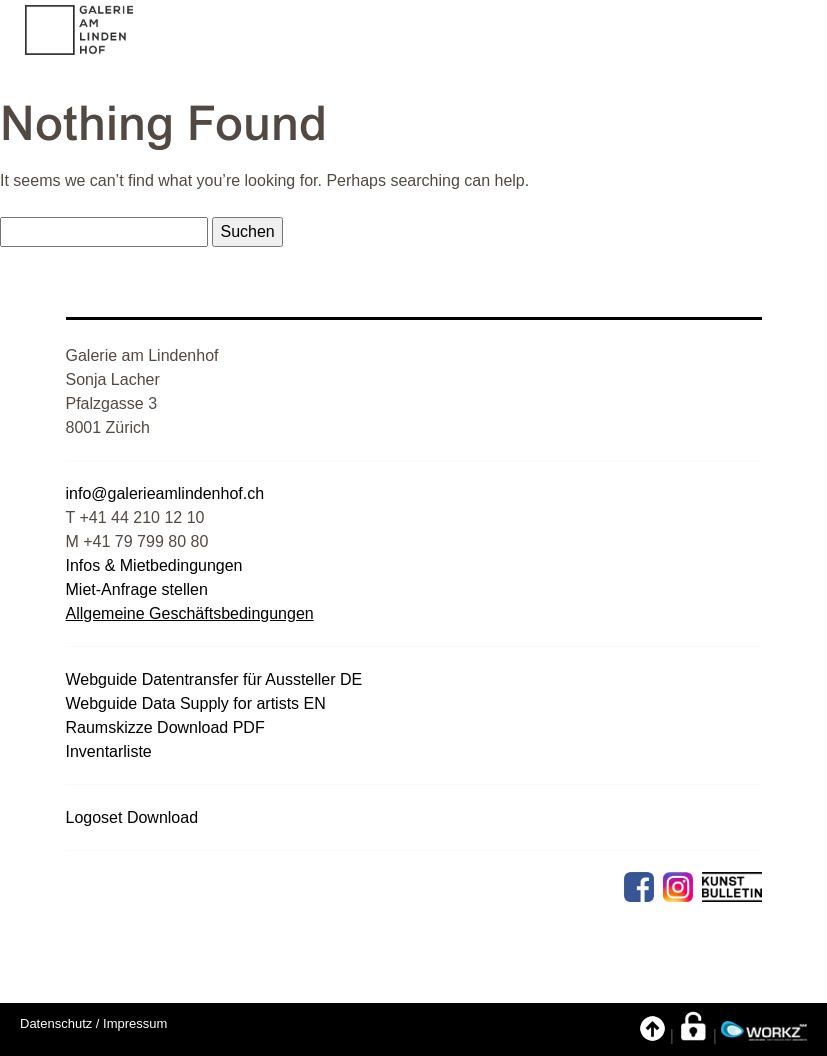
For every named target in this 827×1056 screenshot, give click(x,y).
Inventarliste (109, 751)
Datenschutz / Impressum (93, 1023)
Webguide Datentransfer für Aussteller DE (214, 679)
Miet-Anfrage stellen (137, 589)
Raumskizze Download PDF (165, 727)
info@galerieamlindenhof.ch (165, 493)
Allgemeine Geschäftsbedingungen (190, 613)
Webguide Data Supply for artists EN (196, 703)
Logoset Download (132, 817)
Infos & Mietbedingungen (154, 565)
